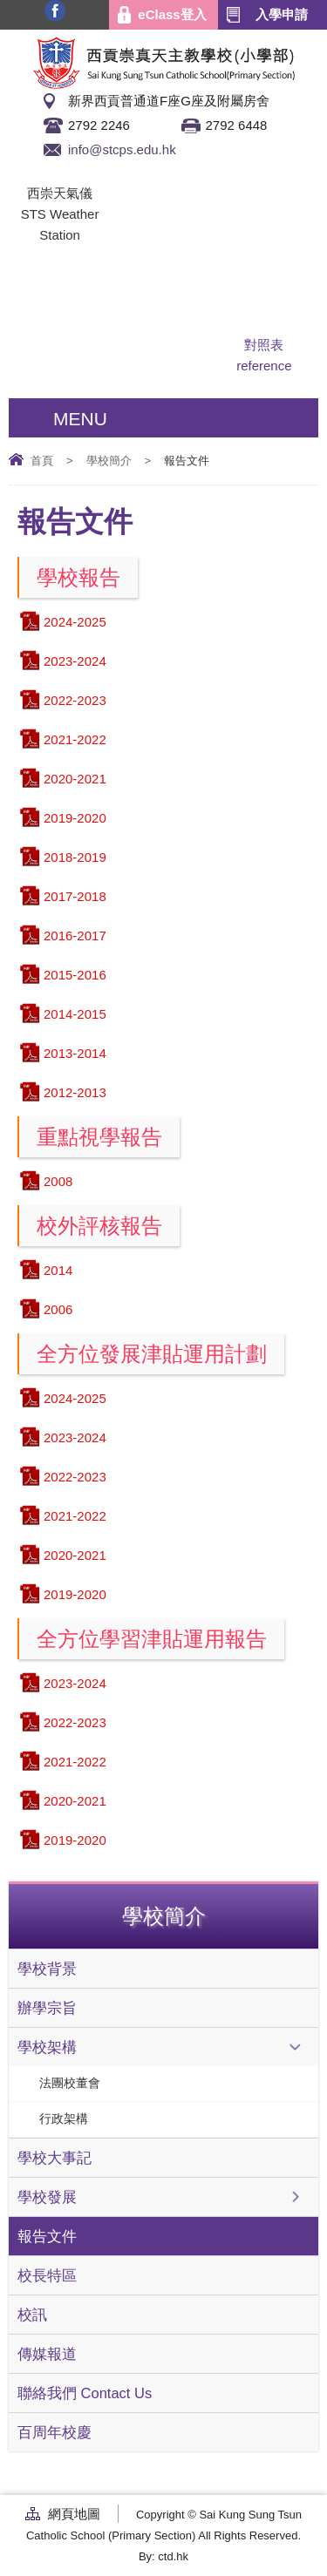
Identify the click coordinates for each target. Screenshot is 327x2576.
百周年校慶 (54, 2432)
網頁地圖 (74, 2513)
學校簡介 (109, 460)
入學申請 (281, 14)
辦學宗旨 (47, 2008)
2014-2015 (75, 1014)
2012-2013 (75, 1092)
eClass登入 (172, 14)
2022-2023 (75, 700)
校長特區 (47, 2275)
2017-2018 (75, 896)
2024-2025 (75, 621)
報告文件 (47, 2236)
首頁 (42, 460)
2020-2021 (75, 778)
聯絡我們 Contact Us (84, 2393)
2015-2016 (75, 974)
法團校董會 (69, 2083)
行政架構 (63, 2118)
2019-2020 (75, 817)
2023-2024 (75, 661)
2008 (58, 1181)
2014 (58, 1270)
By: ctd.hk (163, 2556)
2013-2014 (75, 1053)
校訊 (32, 2314)
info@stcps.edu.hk (122, 149)
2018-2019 (75, 857)
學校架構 (47, 2047)
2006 (58, 1309)
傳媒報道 (47, 2354)
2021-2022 (75, 739)
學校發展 (47, 2197)
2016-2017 (75, 935)
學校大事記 (54, 2158)
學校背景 (47, 1968)
